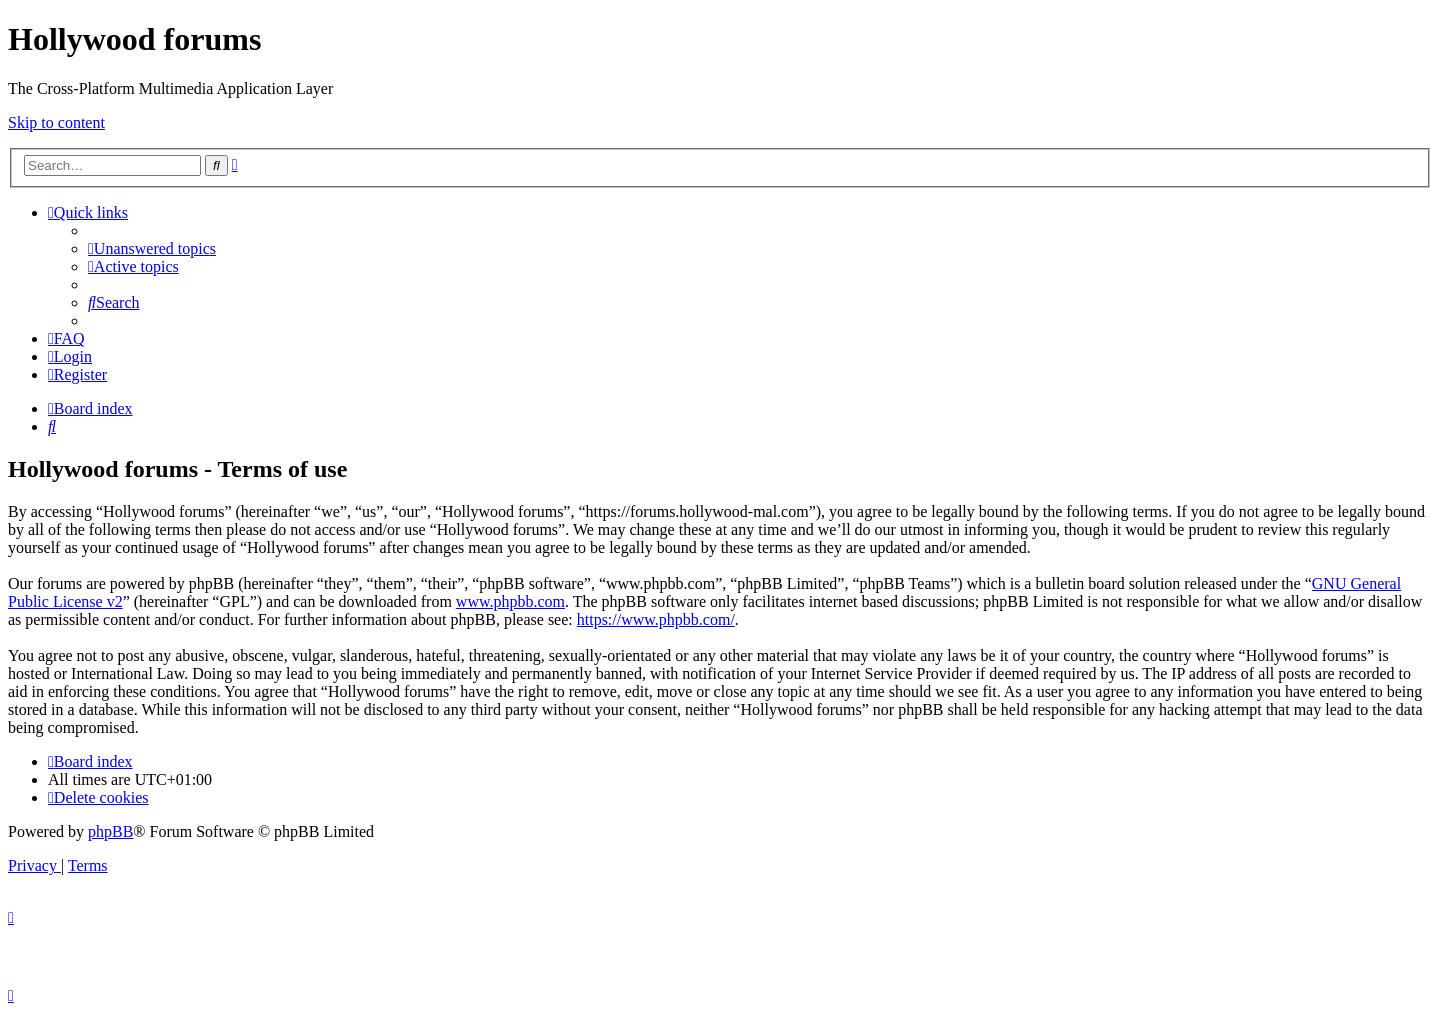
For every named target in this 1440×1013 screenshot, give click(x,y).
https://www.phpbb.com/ (656, 619)
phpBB (110, 831)
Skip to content (56, 122)
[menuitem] (152, 248)
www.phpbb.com (510, 601)
